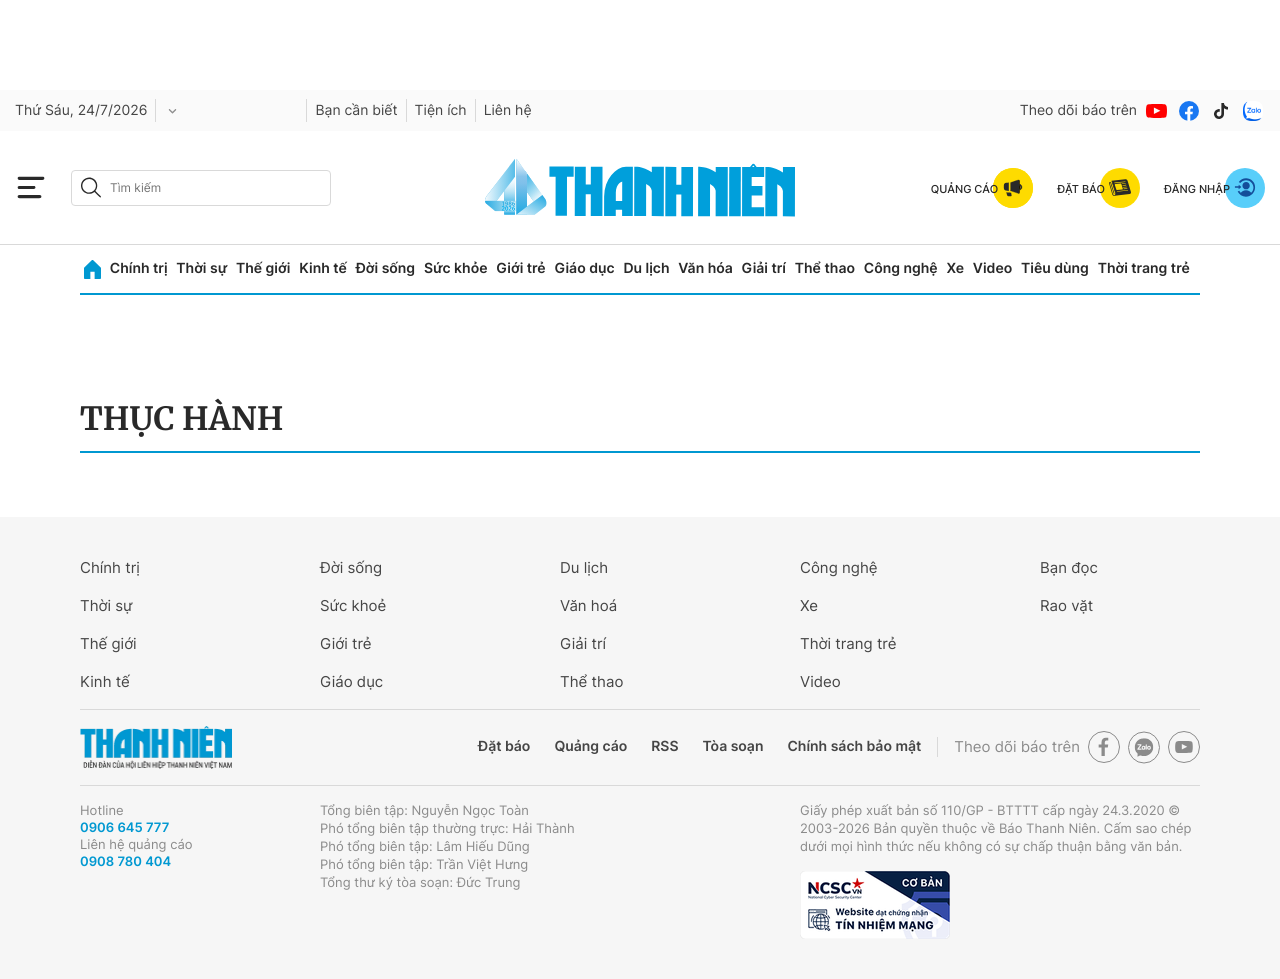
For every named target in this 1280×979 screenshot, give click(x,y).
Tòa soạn (733, 746)
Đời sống (385, 268)
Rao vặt (1066, 605)
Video (992, 268)
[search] (201, 188)
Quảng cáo (590, 746)
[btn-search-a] (91, 187)
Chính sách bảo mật (854, 746)
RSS (664, 746)
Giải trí (764, 268)
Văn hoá (588, 605)
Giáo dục (584, 268)
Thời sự (201, 268)
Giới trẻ (520, 268)
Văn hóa (705, 268)
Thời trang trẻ (1144, 268)
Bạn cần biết (356, 110)
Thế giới (263, 268)
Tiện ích (441, 110)
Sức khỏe (456, 268)
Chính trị (139, 268)
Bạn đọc (1069, 567)
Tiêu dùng (1055, 268)
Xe (955, 268)
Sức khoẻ (353, 605)
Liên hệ (508, 110)
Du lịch (646, 268)
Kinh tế (323, 268)
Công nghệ (901, 268)
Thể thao (825, 268)
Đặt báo (504, 746)
